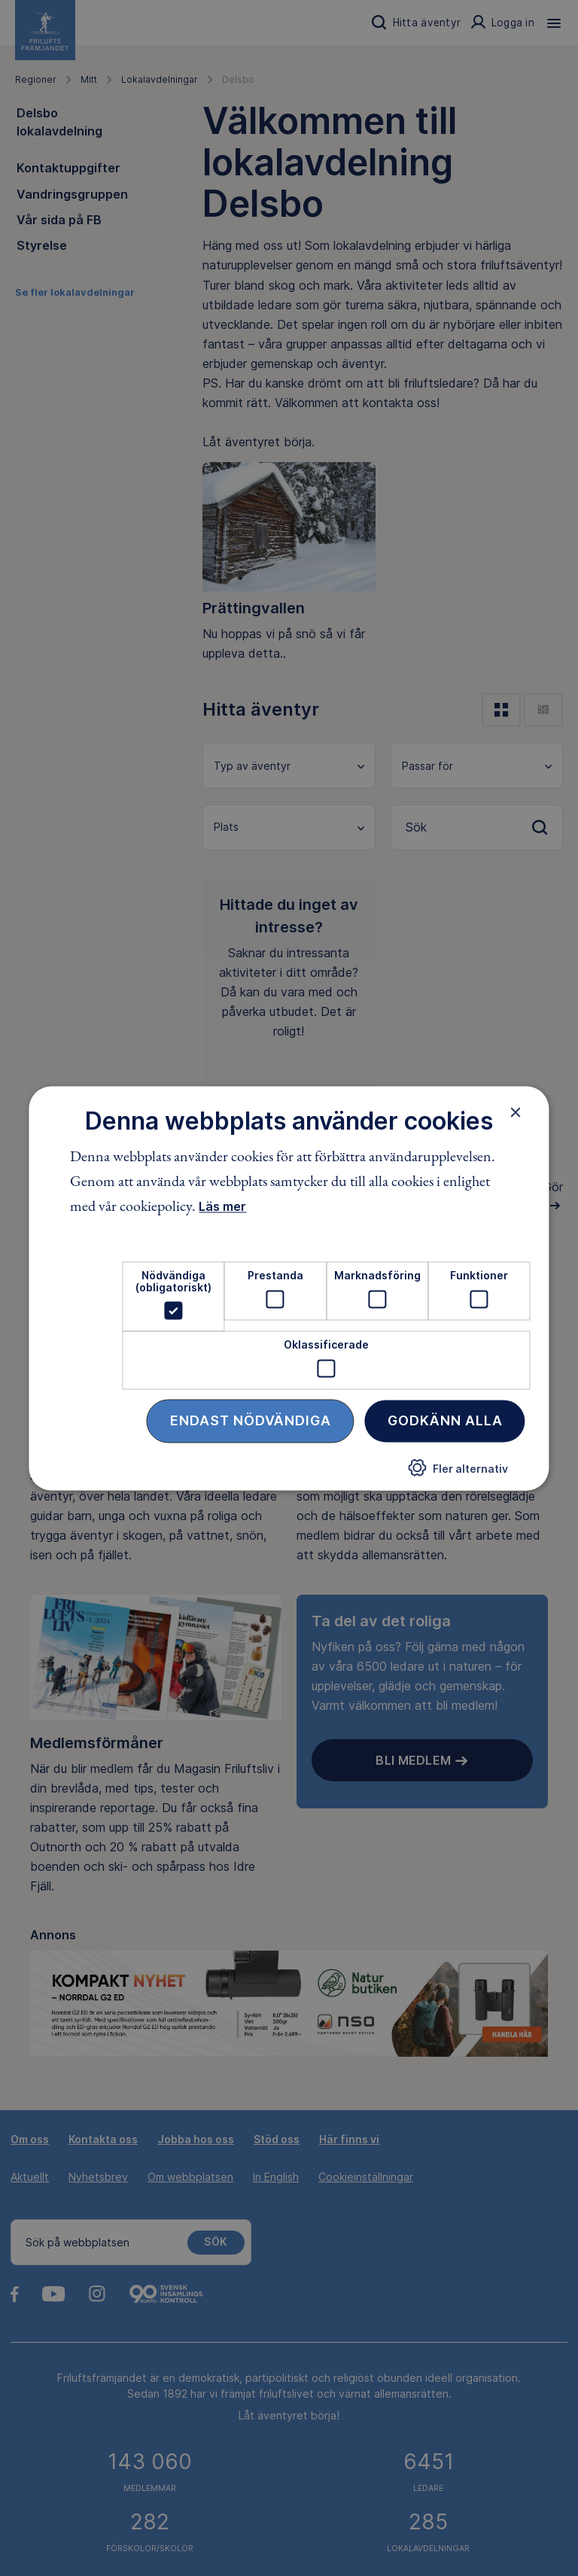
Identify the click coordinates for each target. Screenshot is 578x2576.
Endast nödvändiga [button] (250, 1420)
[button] (458, 1473)
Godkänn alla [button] (445, 1420)
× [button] (516, 1112)
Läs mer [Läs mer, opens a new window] (222, 1207)
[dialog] (289, 1288)
